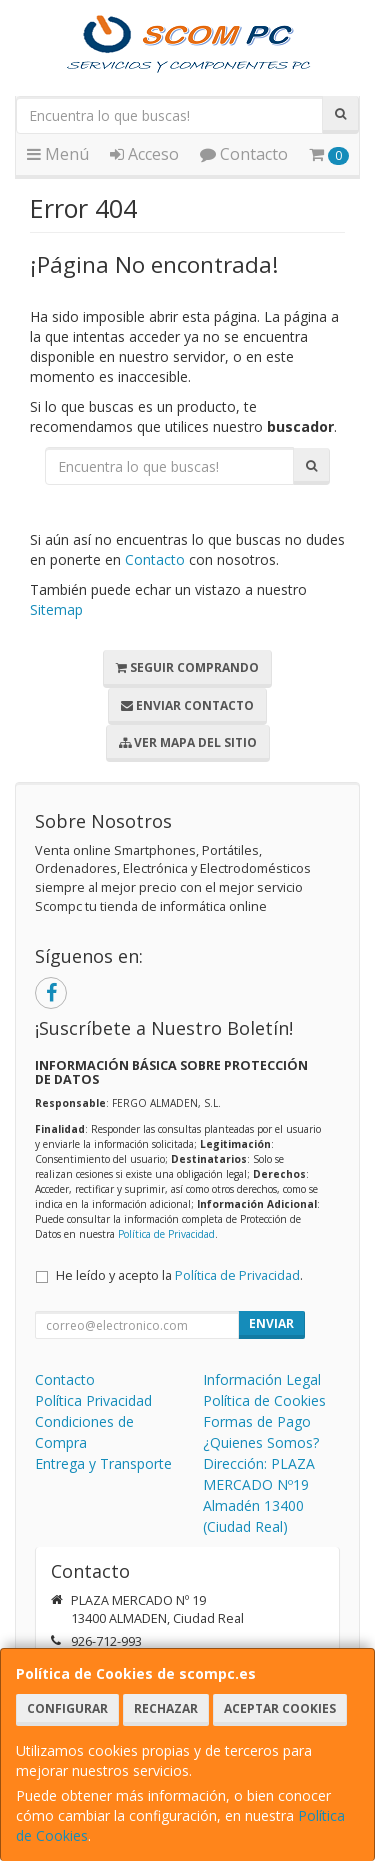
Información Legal (262, 1379)
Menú (58, 154)
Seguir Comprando (187, 667)
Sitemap (56, 609)
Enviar (271, 1323)
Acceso (144, 154)
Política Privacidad (93, 1400)
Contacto (244, 154)
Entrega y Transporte (103, 1463)
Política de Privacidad (166, 1234)
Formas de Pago (257, 1421)
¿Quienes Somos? (261, 1442)
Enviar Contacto (187, 705)
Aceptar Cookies (280, 1708)
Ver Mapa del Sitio (188, 742)
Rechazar (166, 1708)
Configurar (67, 1708)
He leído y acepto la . (179, 1275)
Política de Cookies (264, 1400)
